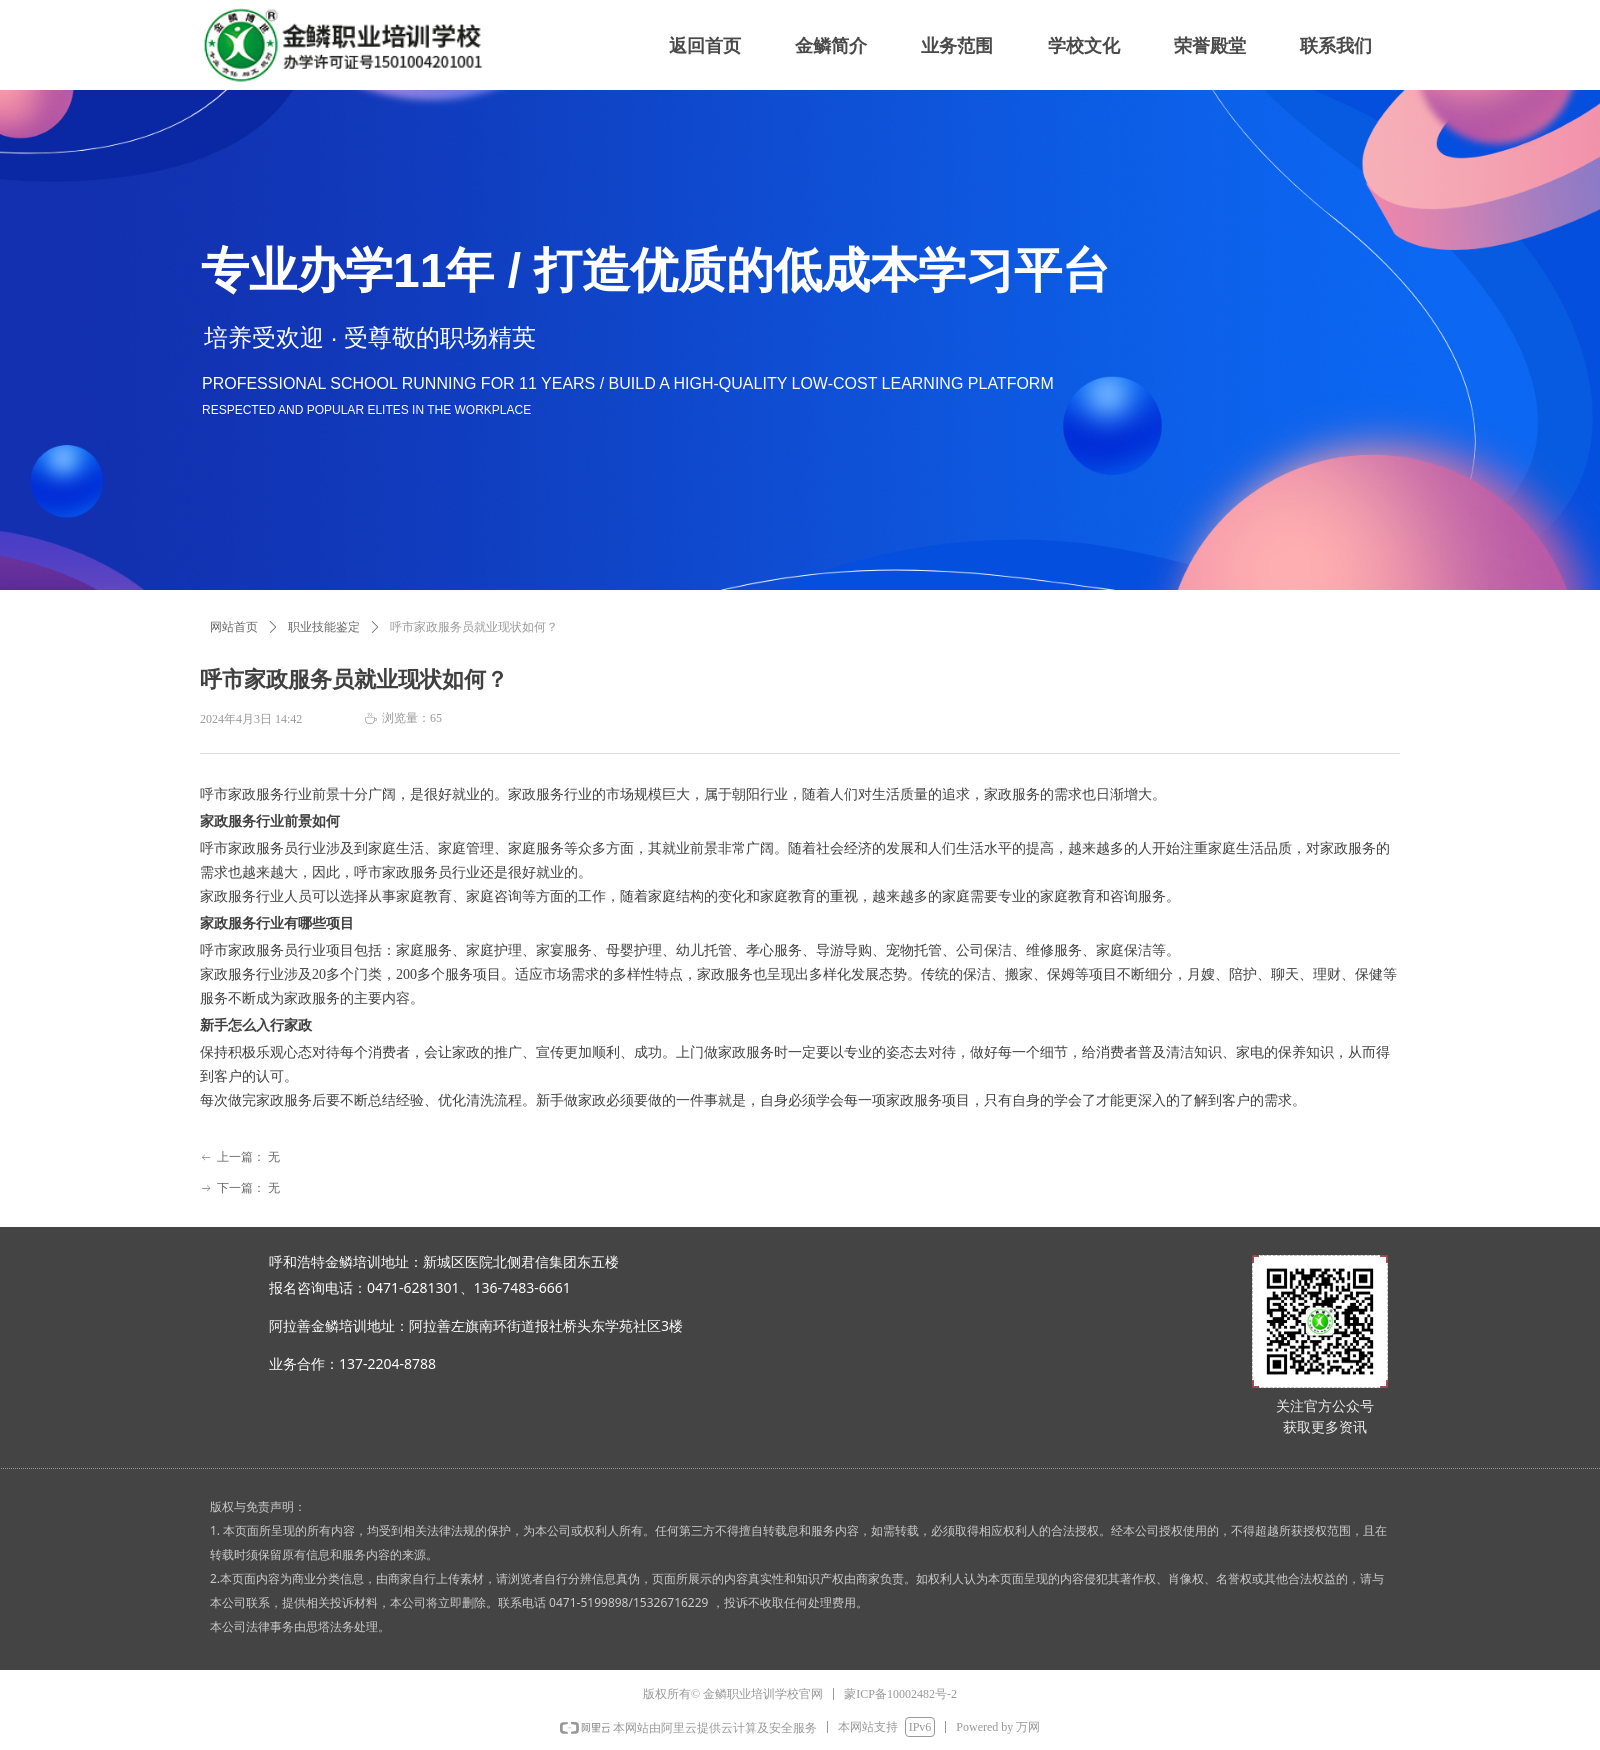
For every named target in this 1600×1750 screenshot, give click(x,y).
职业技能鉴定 (324, 627)
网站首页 (234, 627)
